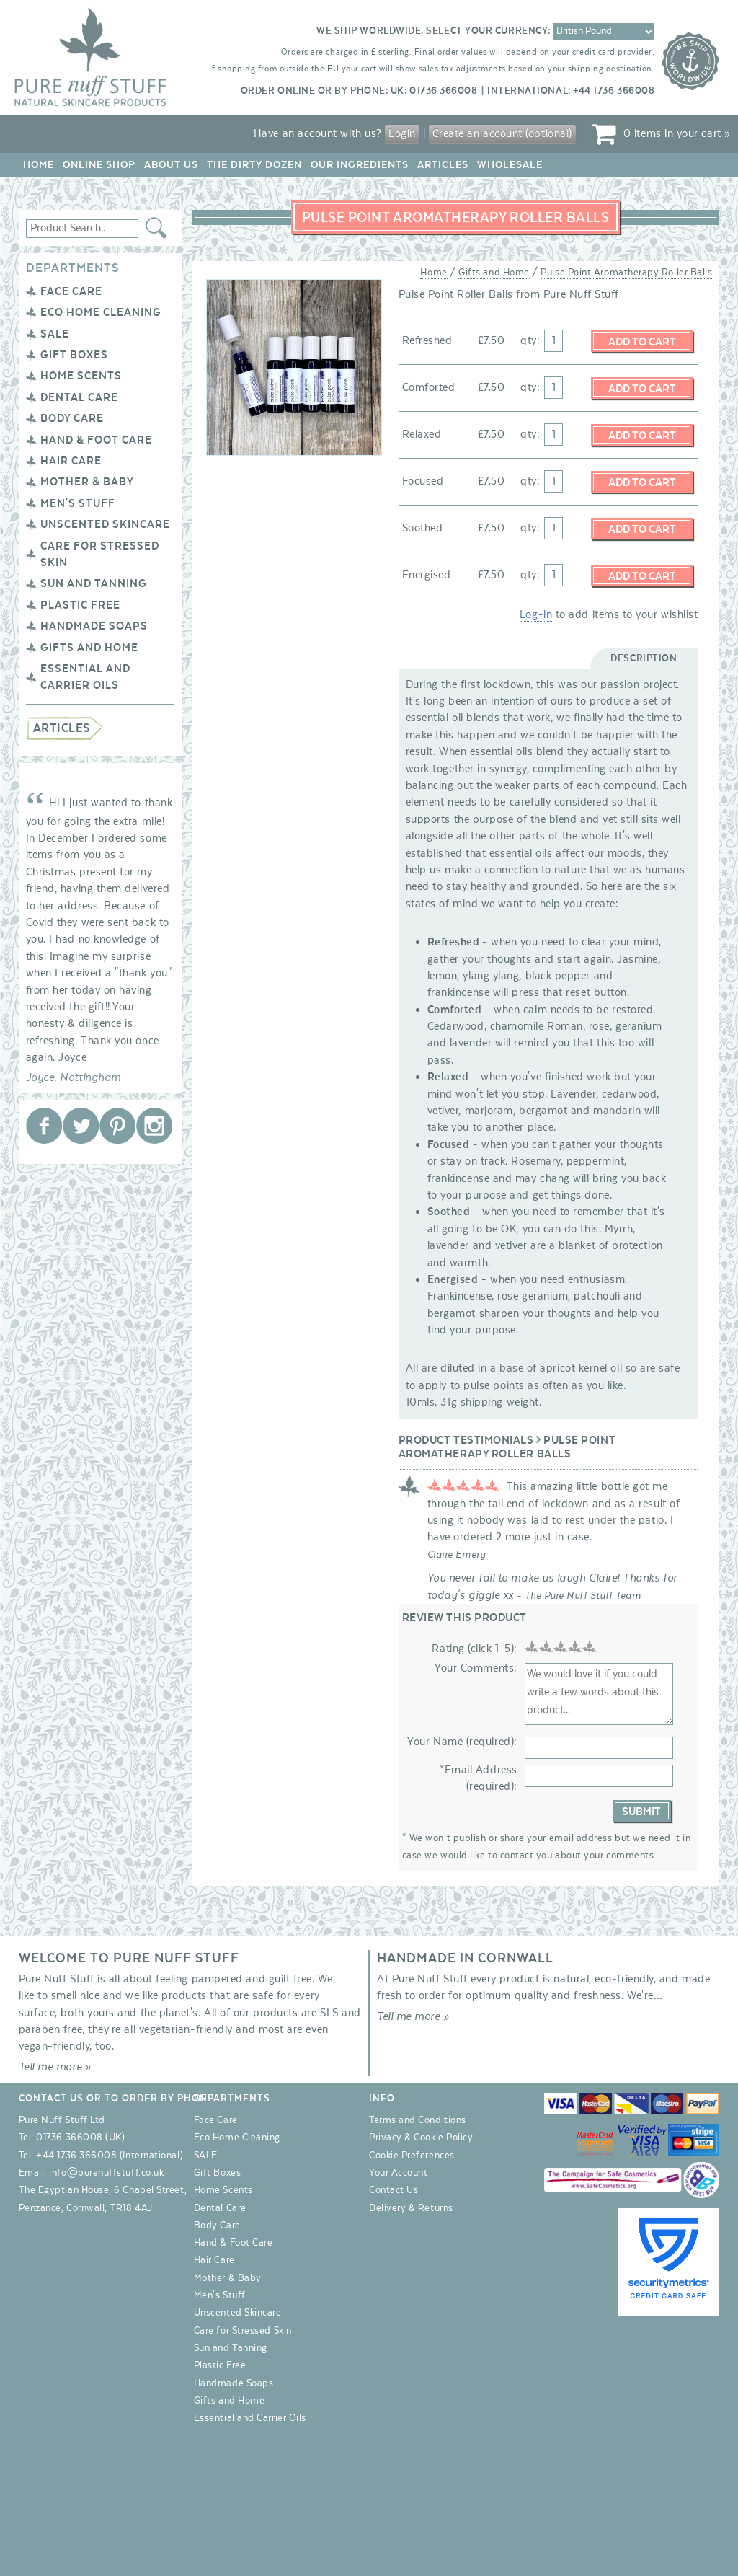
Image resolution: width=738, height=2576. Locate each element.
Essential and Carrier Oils (250, 2418)
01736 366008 (443, 91)
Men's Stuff (77, 503)
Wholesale (510, 165)
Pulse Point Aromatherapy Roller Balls (626, 272)
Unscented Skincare (105, 524)
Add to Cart (642, 341)
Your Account (398, 2173)
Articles (442, 165)
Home (38, 165)
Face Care (71, 291)
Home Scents (81, 375)
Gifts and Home (89, 647)
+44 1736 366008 (613, 91)
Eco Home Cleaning (100, 312)
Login (402, 133)
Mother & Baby (87, 481)
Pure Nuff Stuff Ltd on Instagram (154, 1126)
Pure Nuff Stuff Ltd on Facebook (44, 1126)
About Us (171, 165)
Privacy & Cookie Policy (421, 2137)
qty (528, 340)
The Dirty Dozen (254, 165)
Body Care (72, 418)
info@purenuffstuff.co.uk (106, 2173)
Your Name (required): (462, 1741)
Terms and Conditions (417, 2120)
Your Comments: (476, 1668)
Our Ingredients (360, 165)
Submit (641, 1811)
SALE (54, 333)
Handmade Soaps (94, 625)
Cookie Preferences (412, 2155)
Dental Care (79, 397)
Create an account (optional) (502, 133)
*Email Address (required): (478, 1778)
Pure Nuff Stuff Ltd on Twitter (81, 1126)
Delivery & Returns (411, 2208)
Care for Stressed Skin (243, 2331)
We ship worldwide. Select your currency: (433, 31)
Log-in (536, 614)
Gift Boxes (74, 354)
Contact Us (393, 2190)
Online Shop (99, 165)
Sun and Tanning (93, 583)
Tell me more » (55, 2066)
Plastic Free (80, 605)
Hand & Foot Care (96, 439)
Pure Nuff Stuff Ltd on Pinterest (117, 1126)
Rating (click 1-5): (474, 1648)
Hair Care (71, 460)
